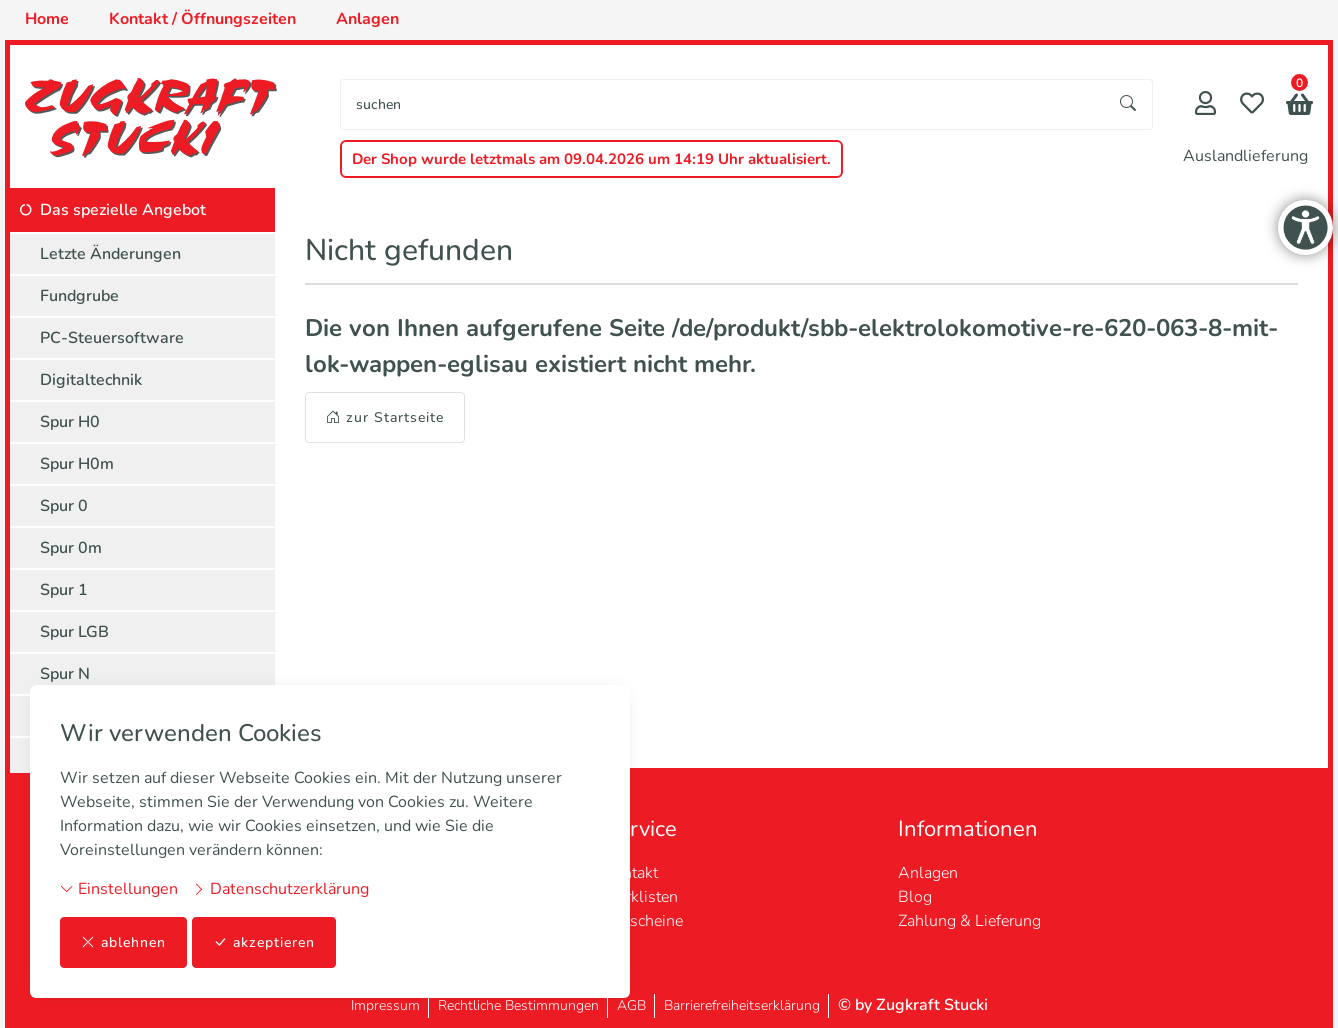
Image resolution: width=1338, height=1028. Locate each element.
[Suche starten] (1129, 104)
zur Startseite (385, 417)
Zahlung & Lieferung (969, 921)
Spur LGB (74, 632)
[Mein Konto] (1205, 105)
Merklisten (641, 897)
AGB (631, 1005)
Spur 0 (64, 506)
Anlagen (928, 873)
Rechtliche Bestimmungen (518, 1005)
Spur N (65, 674)
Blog (915, 897)
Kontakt (631, 873)
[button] (1299, 106)
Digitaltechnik (91, 380)
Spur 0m (71, 548)
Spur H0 (70, 422)
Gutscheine (643, 921)
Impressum (385, 1005)
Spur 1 (64, 590)
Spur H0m (77, 464)
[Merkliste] (1252, 105)
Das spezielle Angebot (123, 210)
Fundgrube (79, 296)
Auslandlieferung (1245, 156)
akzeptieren (264, 942)
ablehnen (123, 942)
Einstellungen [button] (119, 889)
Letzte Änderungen (110, 254)
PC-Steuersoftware (112, 338)
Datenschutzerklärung (280, 889)
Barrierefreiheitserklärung (742, 1005)
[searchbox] (723, 104)
